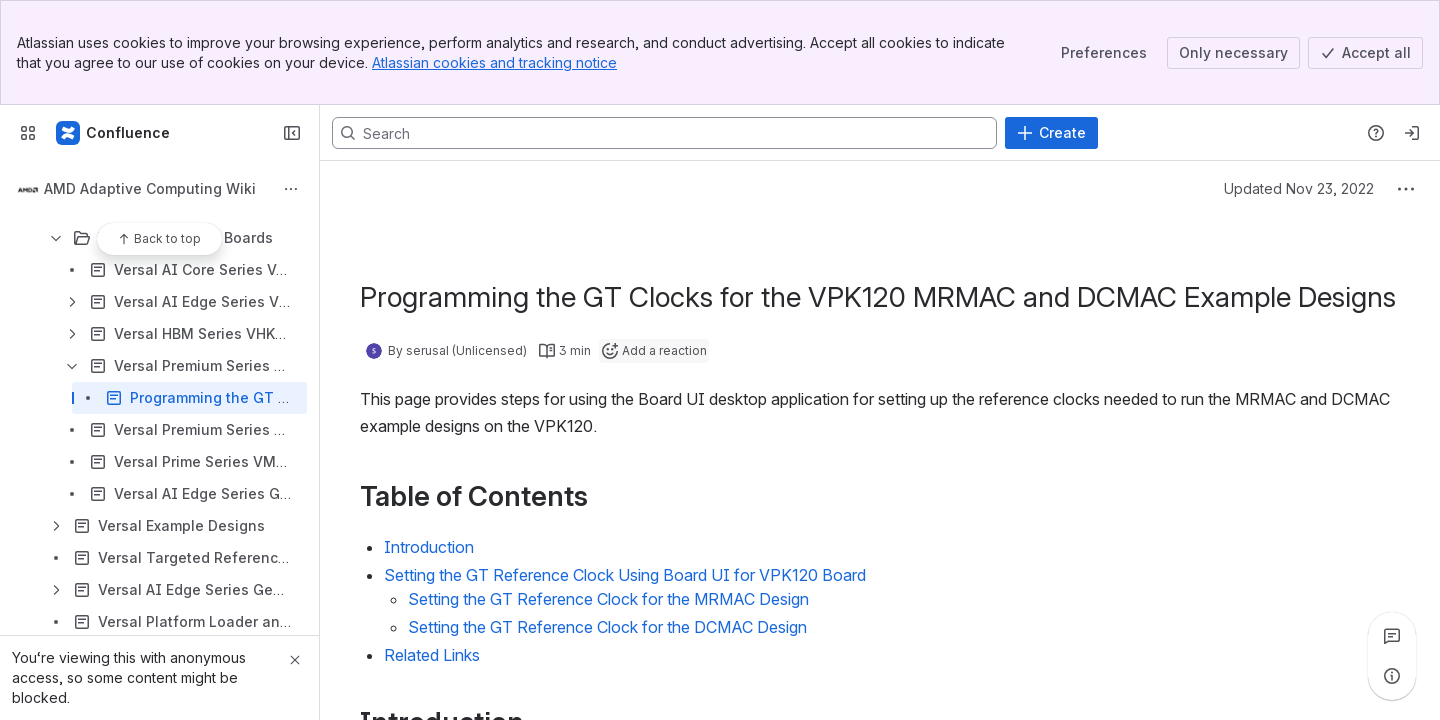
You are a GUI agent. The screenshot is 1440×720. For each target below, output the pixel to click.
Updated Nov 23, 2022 (1299, 188)
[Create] (1051, 133)
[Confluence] (114, 133)
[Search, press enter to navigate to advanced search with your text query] (664, 133)
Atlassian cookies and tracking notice (494, 62)
